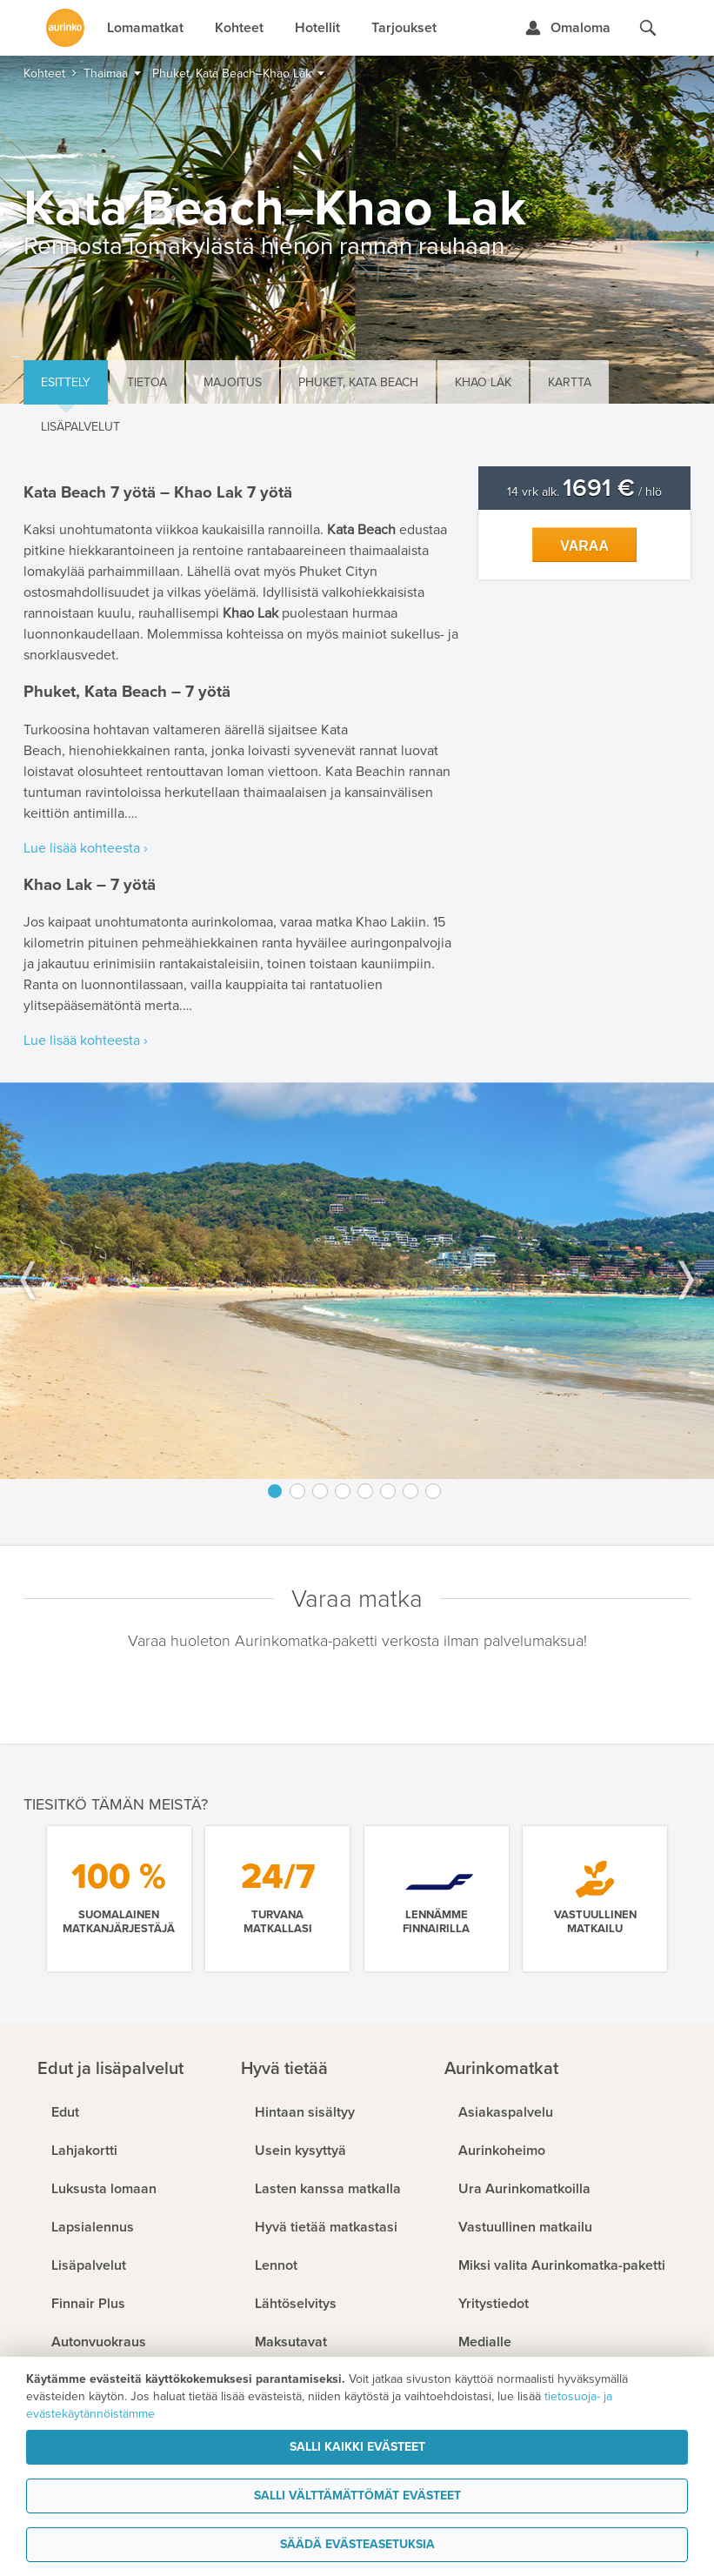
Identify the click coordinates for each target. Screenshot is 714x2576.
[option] (357, 1280)
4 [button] (342, 1491)
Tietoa (147, 382)
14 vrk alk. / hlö (584, 492)
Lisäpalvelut (80, 426)
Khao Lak (483, 382)
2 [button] (297, 1491)
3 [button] (320, 1491)
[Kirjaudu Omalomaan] (567, 28)
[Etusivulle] (65, 28)
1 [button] (275, 1491)
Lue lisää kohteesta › (85, 848)
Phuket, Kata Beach (358, 382)
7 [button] (410, 1491)
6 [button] (388, 1491)
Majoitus (233, 382)
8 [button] (433, 1491)
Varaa (584, 546)
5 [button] (365, 1491)
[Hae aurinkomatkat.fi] (648, 28)
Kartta (569, 382)
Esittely (65, 382)
